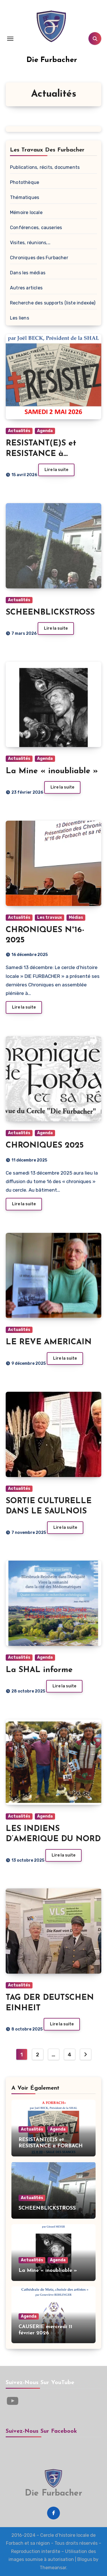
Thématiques (24, 197)
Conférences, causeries (36, 227)
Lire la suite (56, 469)
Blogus (84, 2559)
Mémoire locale (26, 212)
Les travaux (49, 917)
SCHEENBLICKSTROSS (50, 613)
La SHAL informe (39, 1670)
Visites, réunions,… (30, 242)
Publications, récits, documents (45, 167)
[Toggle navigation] (10, 38)
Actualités (19, 430)
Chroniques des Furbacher (39, 257)
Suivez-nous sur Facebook (41, 2431)
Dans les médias (27, 272)
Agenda (45, 430)
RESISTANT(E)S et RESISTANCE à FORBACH (41, 453)
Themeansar (53, 2567)
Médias (76, 917)
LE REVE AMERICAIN (49, 1342)
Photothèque (24, 182)
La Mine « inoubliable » (52, 771)
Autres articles (26, 288)
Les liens (19, 318)
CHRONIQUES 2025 (45, 1146)
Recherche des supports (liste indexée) (53, 303)
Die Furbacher (52, 60)
